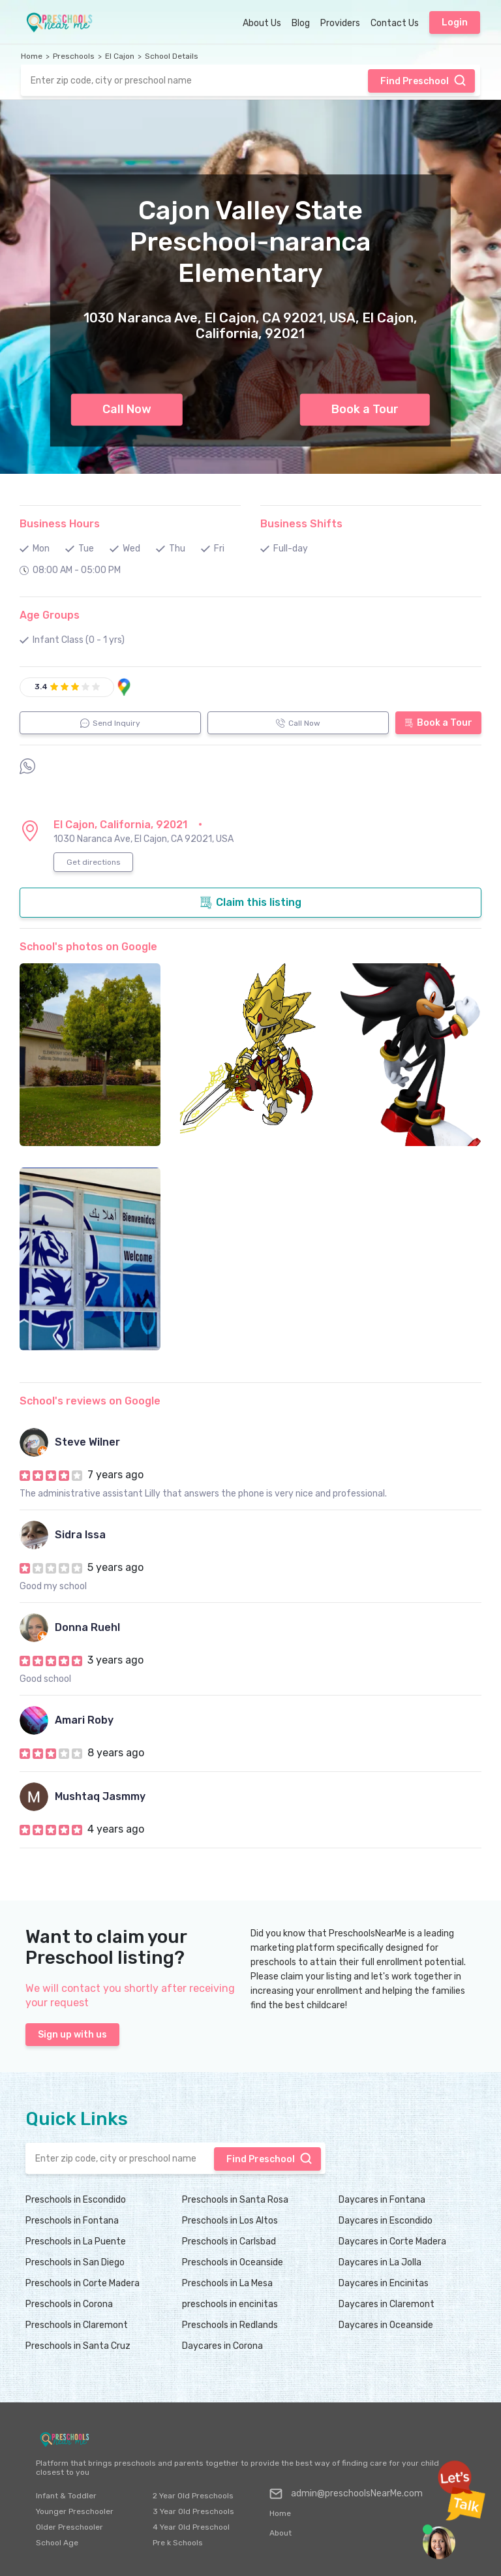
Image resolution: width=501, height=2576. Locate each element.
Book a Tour (365, 409)
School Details (171, 56)
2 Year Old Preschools (193, 2495)
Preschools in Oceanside (232, 2262)
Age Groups (50, 615)
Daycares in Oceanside (386, 2325)
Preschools (74, 56)
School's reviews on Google (90, 1401)
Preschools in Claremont (76, 2325)
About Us (262, 23)
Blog (301, 23)
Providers (340, 23)
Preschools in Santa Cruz (77, 2345)
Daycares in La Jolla (380, 2262)
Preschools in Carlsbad (229, 2241)
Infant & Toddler (66, 2495)
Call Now (126, 409)
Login (455, 22)
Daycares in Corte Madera (392, 2241)
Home (31, 56)
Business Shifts (301, 524)
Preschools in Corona (69, 2304)
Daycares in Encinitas (384, 2283)
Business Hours (60, 524)
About (280, 2532)
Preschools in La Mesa (227, 2283)
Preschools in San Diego (75, 2262)
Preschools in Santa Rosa (235, 2199)
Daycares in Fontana (382, 2199)
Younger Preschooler (75, 2511)
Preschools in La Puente (75, 2241)
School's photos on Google (88, 946)
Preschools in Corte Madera (82, 2283)
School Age (57, 2542)
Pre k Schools (178, 2542)
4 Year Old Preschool (191, 2527)
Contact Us (395, 23)
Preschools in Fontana (72, 2220)
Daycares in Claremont (386, 2304)
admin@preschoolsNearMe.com (346, 2493)
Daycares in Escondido (386, 2220)
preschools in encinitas (230, 2304)
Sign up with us (72, 2034)
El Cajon (119, 56)
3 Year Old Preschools (193, 2511)
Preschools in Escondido (75, 2199)
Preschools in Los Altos (230, 2220)
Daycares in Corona (222, 2345)
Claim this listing (250, 902)
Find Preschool (423, 80)
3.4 (41, 686)
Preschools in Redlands (230, 2325)
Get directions (94, 862)
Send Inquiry (110, 723)
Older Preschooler (69, 2527)
